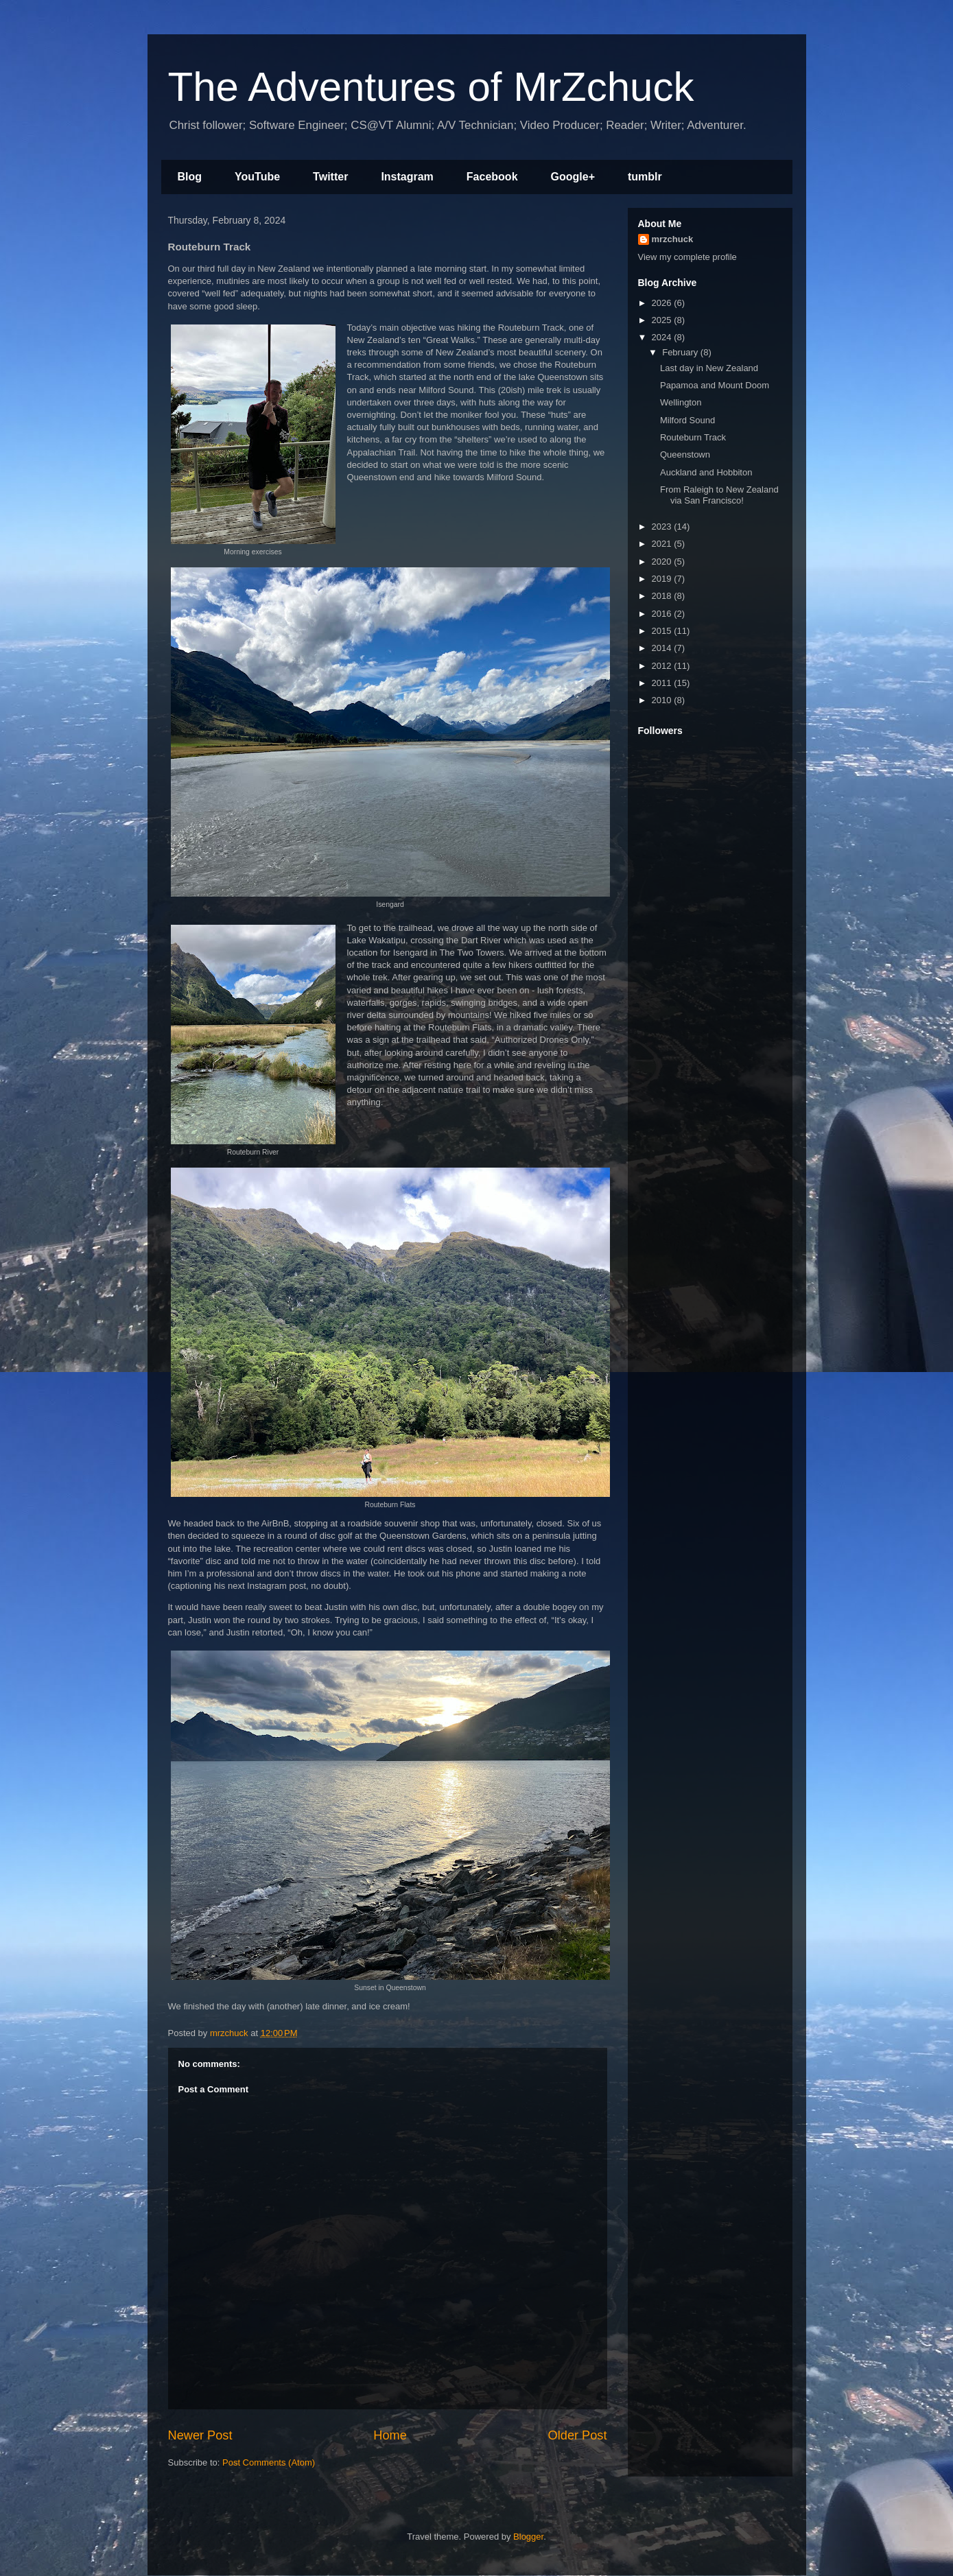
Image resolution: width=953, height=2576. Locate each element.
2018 (663, 596)
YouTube (257, 176)
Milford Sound (687, 420)
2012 (663, 666)
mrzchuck (673, 239)
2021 (663, 544)
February (681, 352)
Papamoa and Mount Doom (714, 385)
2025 (663, 320)
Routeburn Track (693, 437)
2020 (663, 561)
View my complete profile (687, 257)
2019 (663, 579)
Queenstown (685, 454)
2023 (663, 526)
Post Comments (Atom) (268, 2462)
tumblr (645, 176)
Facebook (492, 176)
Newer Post (200, 2435)
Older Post (577, 2435)
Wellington (680, 402)
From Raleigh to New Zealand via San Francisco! (719, 495)
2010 (663, 700)
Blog (190, 176)
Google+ (573, 176)
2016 (663, 613)
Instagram (407, 176)
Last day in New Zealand (709, 368)
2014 (663, 648)
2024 (663, 337)
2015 (663, 631)
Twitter (330, 176)
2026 (663, 303)
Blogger (528, 2536)
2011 (663, 683)
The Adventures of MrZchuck (431, 87)
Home (390, 2435)
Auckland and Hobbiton (706, 472)
